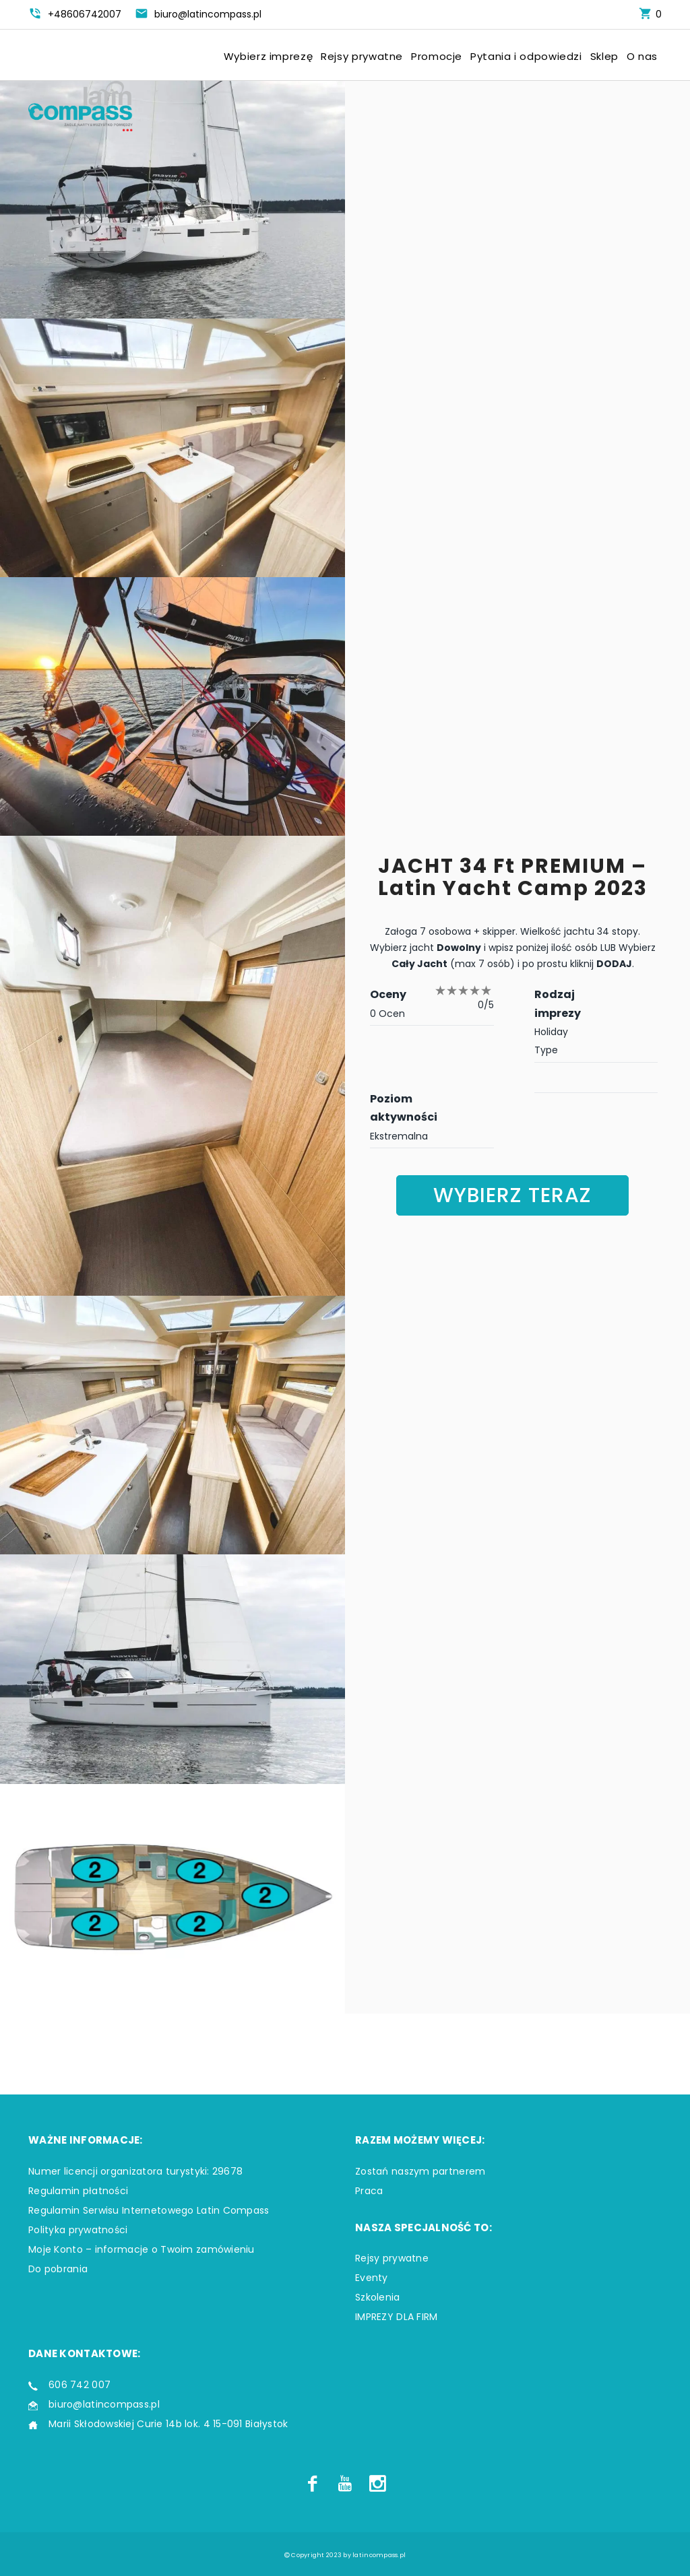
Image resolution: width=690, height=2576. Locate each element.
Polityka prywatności (78, 2230)
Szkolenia (377, 2297)
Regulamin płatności (78, 2191)
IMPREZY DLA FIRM (396, 2316)
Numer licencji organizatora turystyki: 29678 (135, 2171)
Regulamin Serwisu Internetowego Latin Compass (149, 2210)
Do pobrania (58, 2269)
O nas (642, 56)
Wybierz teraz (512, 1195)
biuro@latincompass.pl (104, 2404)
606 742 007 (80, 2384)
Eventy (371, 2277)
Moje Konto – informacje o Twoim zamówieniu (141, 2249)
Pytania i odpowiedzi (526, 56)
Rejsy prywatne (362, 56)
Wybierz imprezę (268, 56)
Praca (369, 2191)
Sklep (604, 56)
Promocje (436, 56)
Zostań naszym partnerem (420, 2171)
